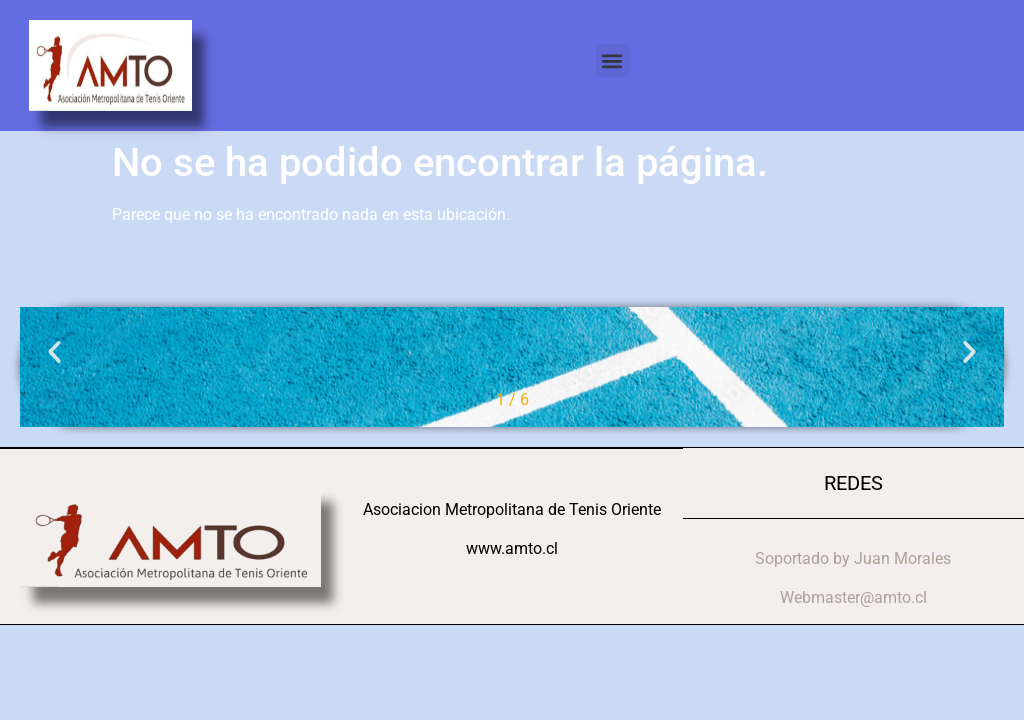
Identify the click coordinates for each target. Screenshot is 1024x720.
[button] (612, 60)
